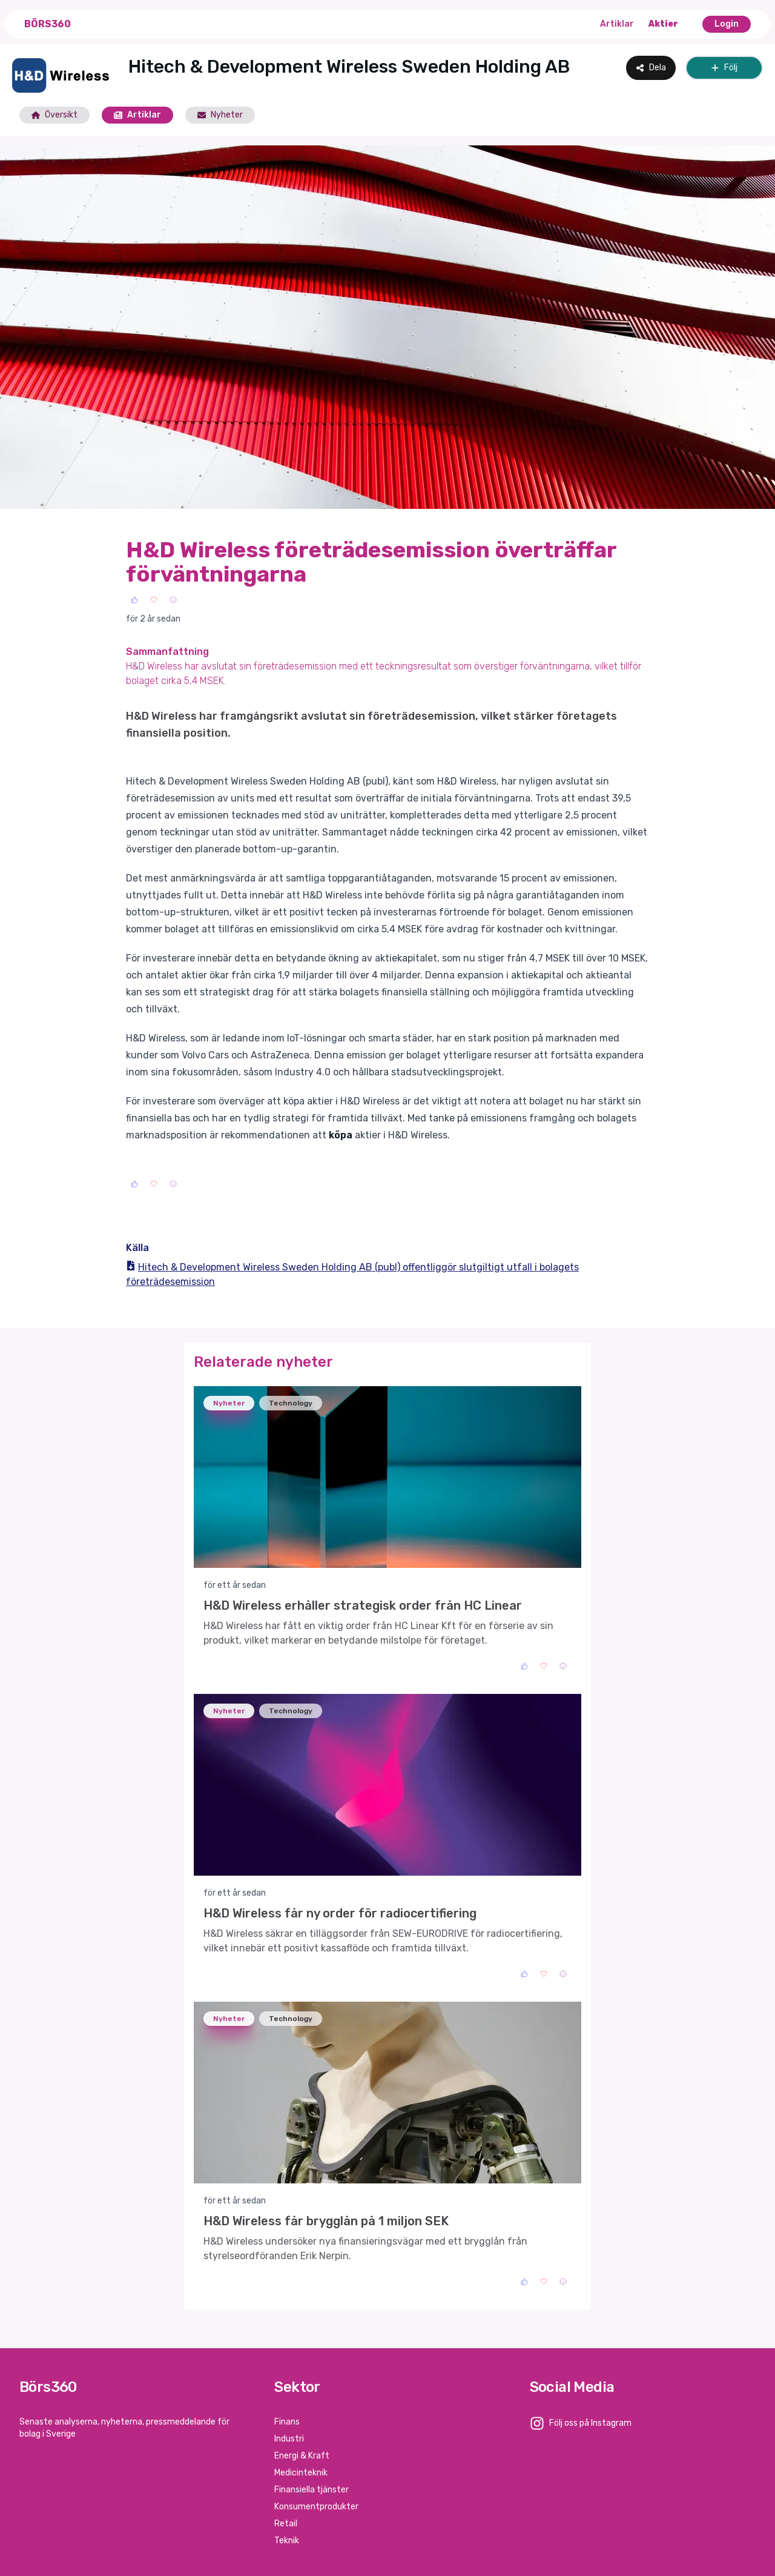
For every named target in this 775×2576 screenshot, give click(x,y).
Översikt (54, 115)
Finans (287, 2422)
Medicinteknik (301, 2473)
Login (726, 24)
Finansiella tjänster (311, 2490)
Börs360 (47, 24)
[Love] (153, 599)
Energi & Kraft (301, 2456)
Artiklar (617, 24)
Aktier (663, 24)
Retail (285, 2523)
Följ (724, 67)
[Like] (134, 599)
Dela (651, 67)
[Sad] (173, 599)
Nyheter (220, 115)
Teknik (286, 2540)
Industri (289, 2439)
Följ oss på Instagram (590, 2423)
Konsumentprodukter (316, 2506)
